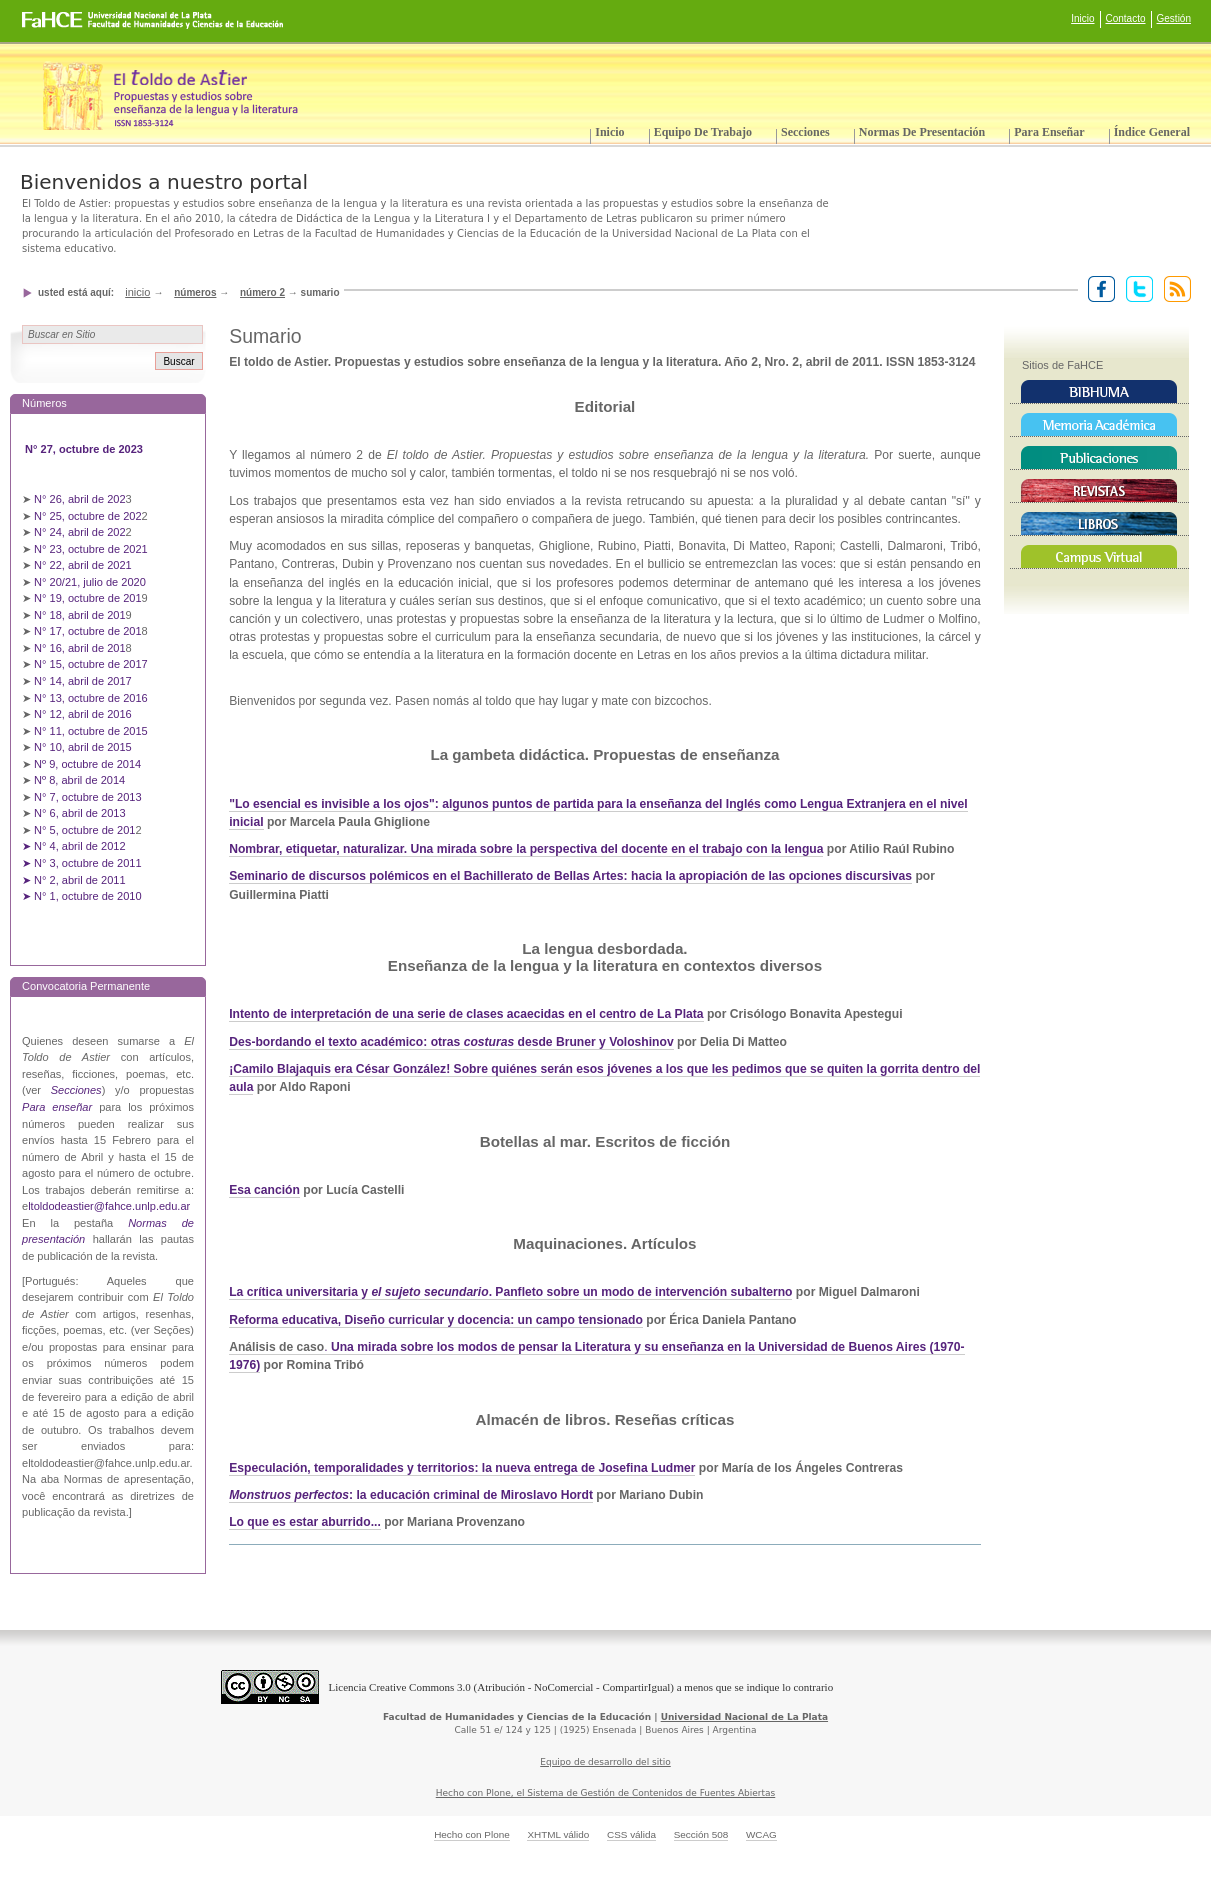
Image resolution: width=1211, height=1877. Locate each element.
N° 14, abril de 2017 (84, 681)
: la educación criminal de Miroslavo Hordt (411, 1495)
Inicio (1082, 18)
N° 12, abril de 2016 (84, 714)
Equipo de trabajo (703, 132)
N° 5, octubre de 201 (84, 830)
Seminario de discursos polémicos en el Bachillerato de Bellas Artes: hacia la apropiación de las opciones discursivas (570, 876)
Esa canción (264, 1190)
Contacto (1126, 18)
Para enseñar (1049, 132)
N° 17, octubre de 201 (87, 631)
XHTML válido (558, 1834)
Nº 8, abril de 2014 (79, 780)
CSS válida (631, 1834)
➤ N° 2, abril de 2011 (74, 880)
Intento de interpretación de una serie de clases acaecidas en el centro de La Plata (466, 1014)
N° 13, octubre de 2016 (92, 698)
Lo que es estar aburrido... (305, 1522)
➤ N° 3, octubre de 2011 (82, 863)
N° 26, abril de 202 (80, 499)
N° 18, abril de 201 (80, 615)
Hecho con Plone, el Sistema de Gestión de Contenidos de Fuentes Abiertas (606, 1793)
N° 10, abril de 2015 (83, 747)
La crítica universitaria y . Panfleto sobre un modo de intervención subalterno (510, 1292)
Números (195, 292)
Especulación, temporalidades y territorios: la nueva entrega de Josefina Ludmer (462, 1468)
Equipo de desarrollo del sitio (605, 1762)
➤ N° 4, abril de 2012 (74, 846)
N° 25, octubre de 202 (87, 516)
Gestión (1174, 18)
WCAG (761, 1834)
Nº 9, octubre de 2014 (87, 764)
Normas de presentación (922, 132)
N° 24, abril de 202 (80, 532)
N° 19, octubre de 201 (87, 598)
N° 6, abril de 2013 (80, 813)
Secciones (805, 132)
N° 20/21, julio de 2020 (91, 582)
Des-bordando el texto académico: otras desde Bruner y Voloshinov (451, 1042)
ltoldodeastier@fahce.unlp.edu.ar (109, 1206)
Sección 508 (701, 1834)
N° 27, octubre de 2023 (85, 449)
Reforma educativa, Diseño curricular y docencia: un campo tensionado (436, 1320)
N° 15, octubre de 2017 (91, 664)
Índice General (1152, 132)
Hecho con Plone (472, 1834)
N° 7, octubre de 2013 (87, 797)
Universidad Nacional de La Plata (744, 1717)
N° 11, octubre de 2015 (91, 731)
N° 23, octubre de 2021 (91, 549)
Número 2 (262, 292)
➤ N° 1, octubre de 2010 (82, 896)
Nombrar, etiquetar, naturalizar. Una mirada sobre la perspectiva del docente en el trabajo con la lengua (526, 849)
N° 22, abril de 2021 (83, 565)
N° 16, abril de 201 (80, 648)
